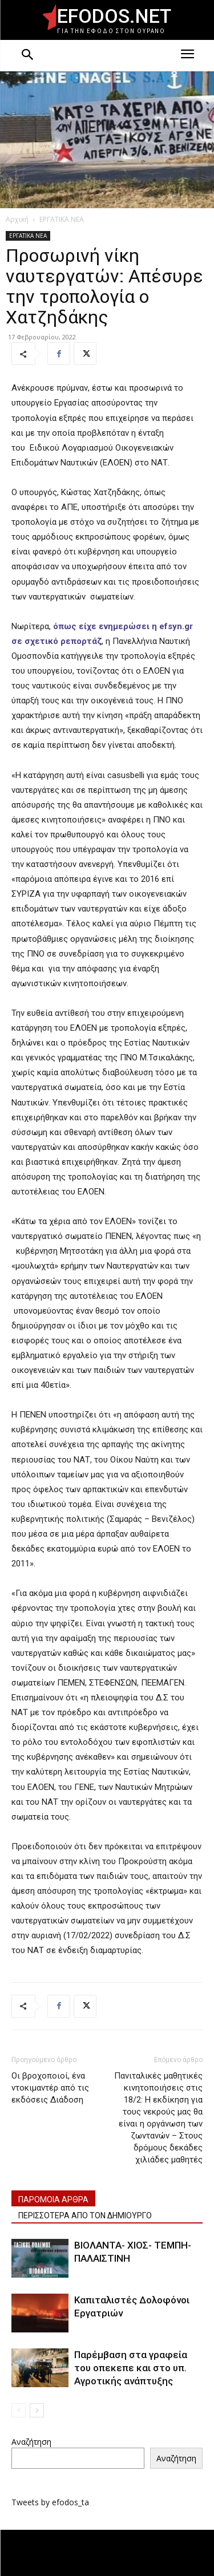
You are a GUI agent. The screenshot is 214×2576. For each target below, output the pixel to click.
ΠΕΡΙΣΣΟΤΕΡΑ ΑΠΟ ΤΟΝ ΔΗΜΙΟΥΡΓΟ (85, 2215)
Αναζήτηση (31, 2441)
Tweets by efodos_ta (50, 2502)
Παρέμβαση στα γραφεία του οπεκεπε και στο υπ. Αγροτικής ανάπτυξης (130, 2368)
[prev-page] (18, 2410)
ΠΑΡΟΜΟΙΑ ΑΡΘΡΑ (53, 2199)
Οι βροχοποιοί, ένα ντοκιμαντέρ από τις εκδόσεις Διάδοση (50, 2088)
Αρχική (17, 219)
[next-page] (37, 2410)
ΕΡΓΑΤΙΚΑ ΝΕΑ (61, 219)
